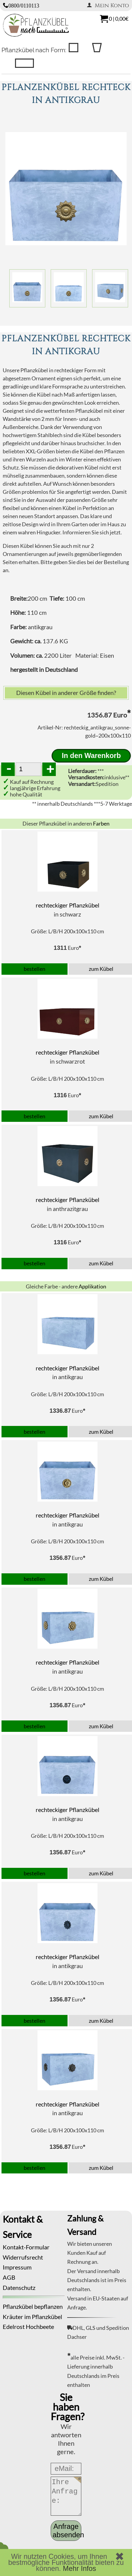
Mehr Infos (79, 2568)
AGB (9, 2277)
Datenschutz (19, 2287)
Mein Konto (108, 5)
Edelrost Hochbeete (28, 2326)
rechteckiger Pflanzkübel (67, 905)
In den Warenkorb (91, 756)
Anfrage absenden (66, 2530)
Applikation (92, 1286)
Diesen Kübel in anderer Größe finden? (66, 692)
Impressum (17, 2267)
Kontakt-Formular (26, 2247)
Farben (101, 823)
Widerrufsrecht (23, 2257)
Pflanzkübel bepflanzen (33, 2306)
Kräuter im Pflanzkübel (32, 2316)
